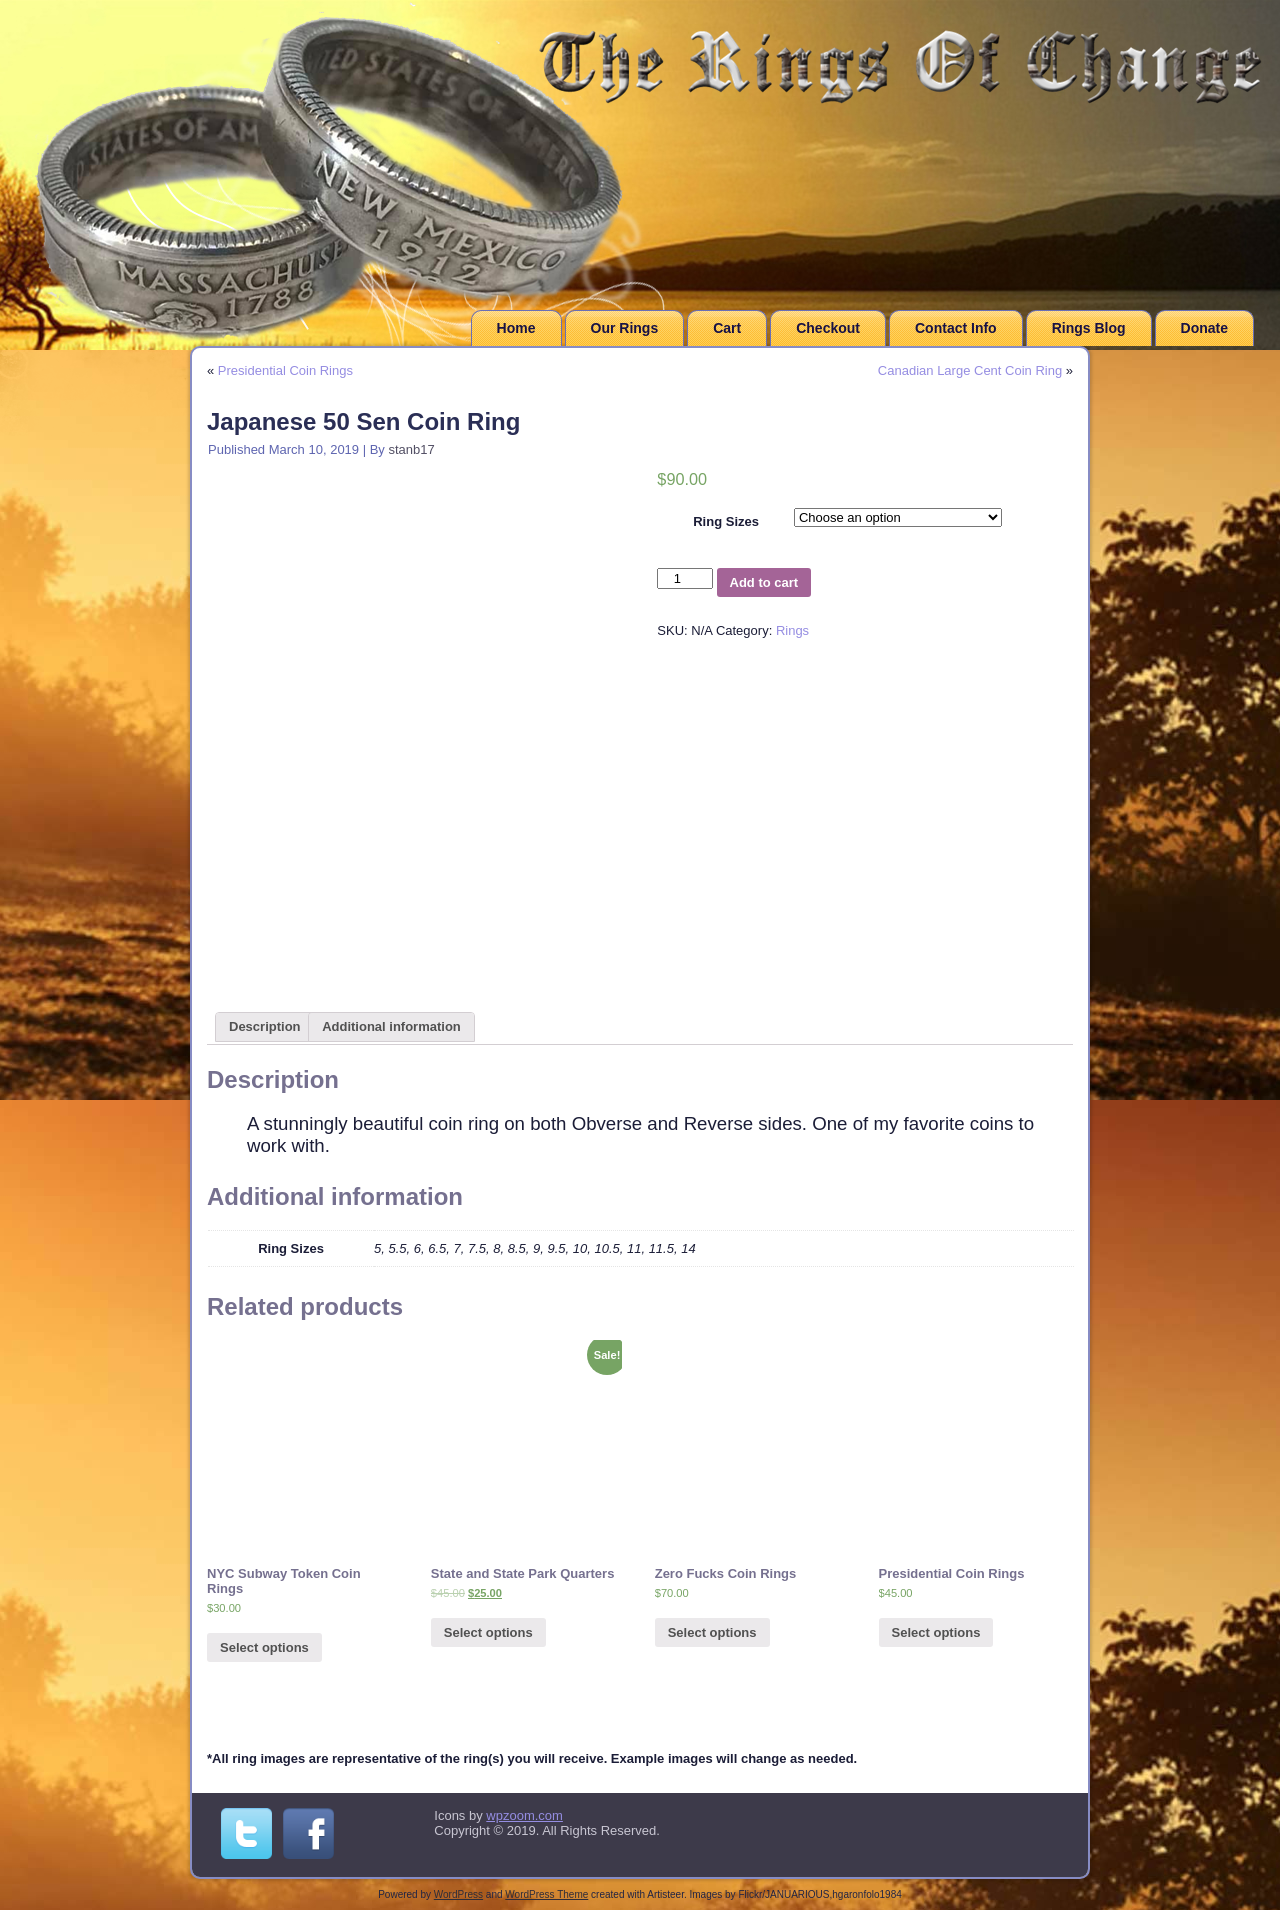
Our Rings (625, 328)
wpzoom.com (524, 1815)
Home (516, 328)
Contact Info (956, 328)
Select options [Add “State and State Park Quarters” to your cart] (488, 1632)
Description (265, 1026)
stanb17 (411, 449)
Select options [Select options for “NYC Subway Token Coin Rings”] (264, 1647)
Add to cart (764, 582)
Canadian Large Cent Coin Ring (970, 370)
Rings (792, 630)
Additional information (391, 1026)
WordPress (458, 1894)
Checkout (828, 328)
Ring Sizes (726, 521)
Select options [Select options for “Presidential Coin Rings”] (936, 1632)
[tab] (265, 1027)
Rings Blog (1089, 328)
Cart (727, 328)
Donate (1204, 328)
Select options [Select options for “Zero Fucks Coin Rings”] (712, 1632)
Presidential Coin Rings (285, 370)
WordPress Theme (546, 1894)
